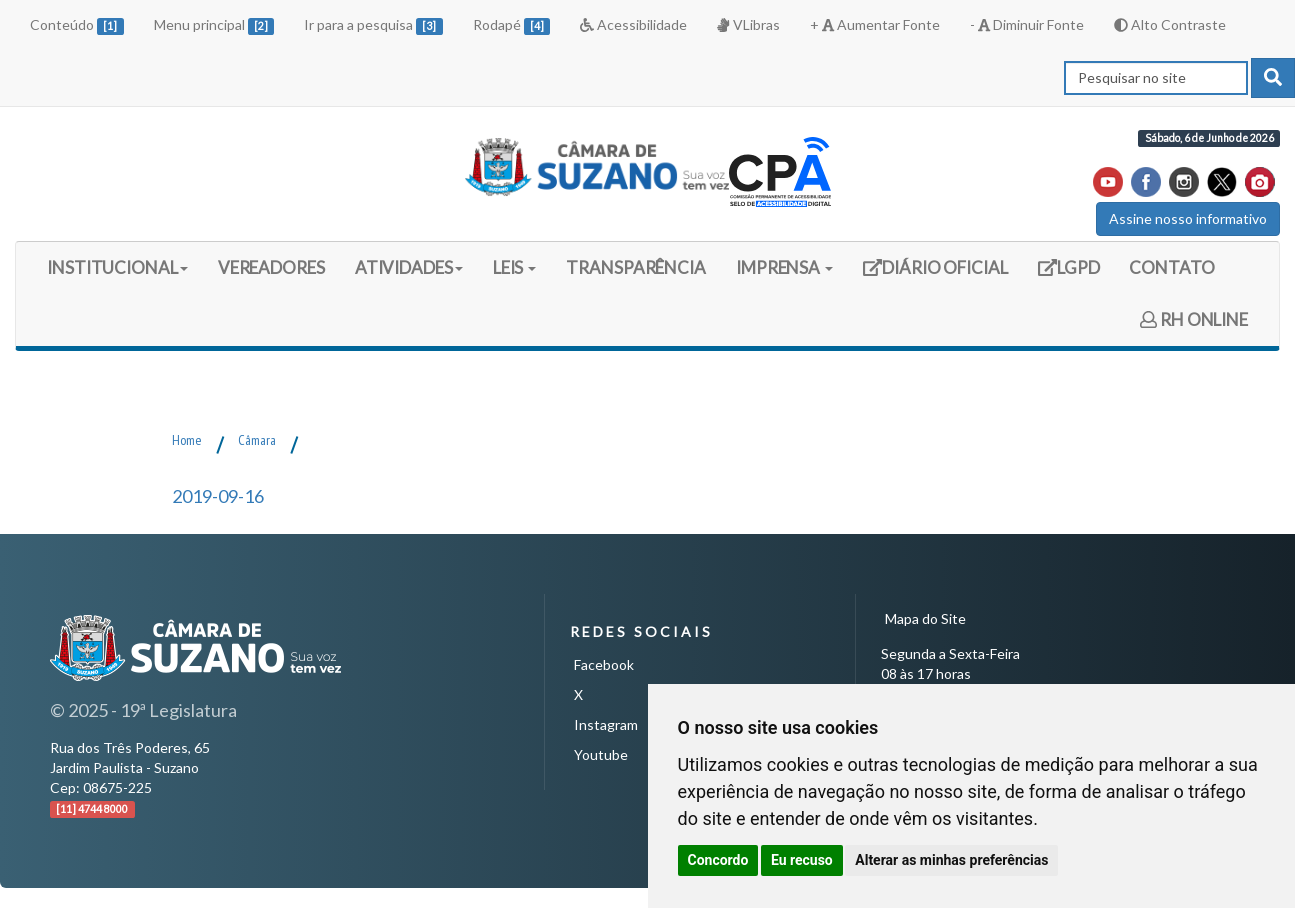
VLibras (748, 24)
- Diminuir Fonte (1027, 24)
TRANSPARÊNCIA (636, 267)
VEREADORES (271, 267)
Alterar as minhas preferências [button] (951, 860)
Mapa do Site (925, 618)
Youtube (601, 754)
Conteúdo (77, 25)
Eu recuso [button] (802, 860)
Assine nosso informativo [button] (1188, 218)
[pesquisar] (1273, 78)
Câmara (257, 440)
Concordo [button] (718, 860)
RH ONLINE (1194, 319)
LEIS (515, 267)
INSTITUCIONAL (117, 267)
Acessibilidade (633, 24)
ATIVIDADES (409, 267)
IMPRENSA (784, 267)
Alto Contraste (1170, 24)
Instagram (606, 724)
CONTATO (1171, 267)
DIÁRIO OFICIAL (935, 274)
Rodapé (512, 25)
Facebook (604, 664)
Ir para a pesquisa (373, 25)
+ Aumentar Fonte (875, 24)
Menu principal (214, 25)
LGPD (1076, 274)
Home (187, 440)
